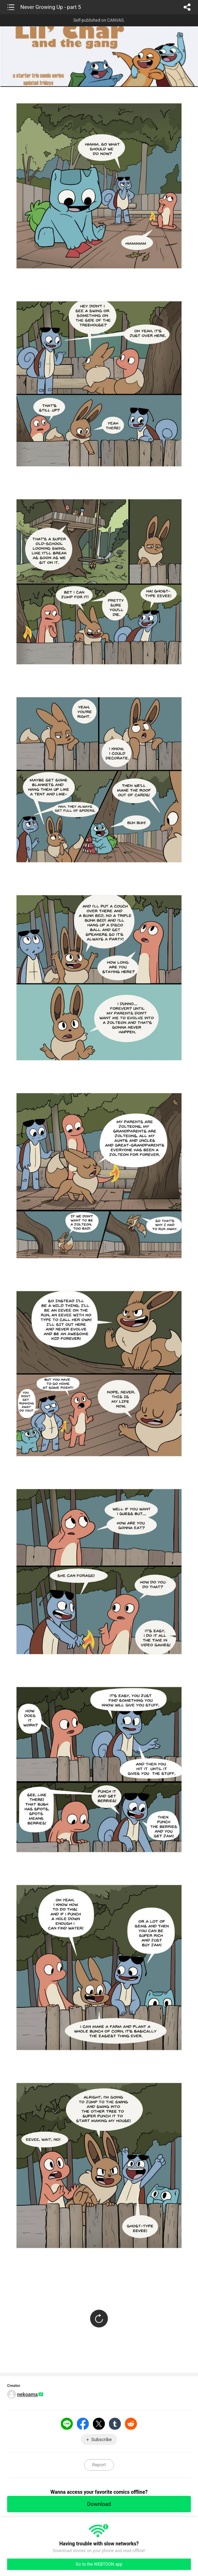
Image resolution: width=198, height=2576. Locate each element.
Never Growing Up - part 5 (50, 7)
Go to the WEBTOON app (98, 2564)
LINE (67, 2424)
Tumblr (115, 2424)
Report (99, 2464)
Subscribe (101, 2439)
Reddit (131, 2424)
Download (99, 2504)
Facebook (83, 2424)
